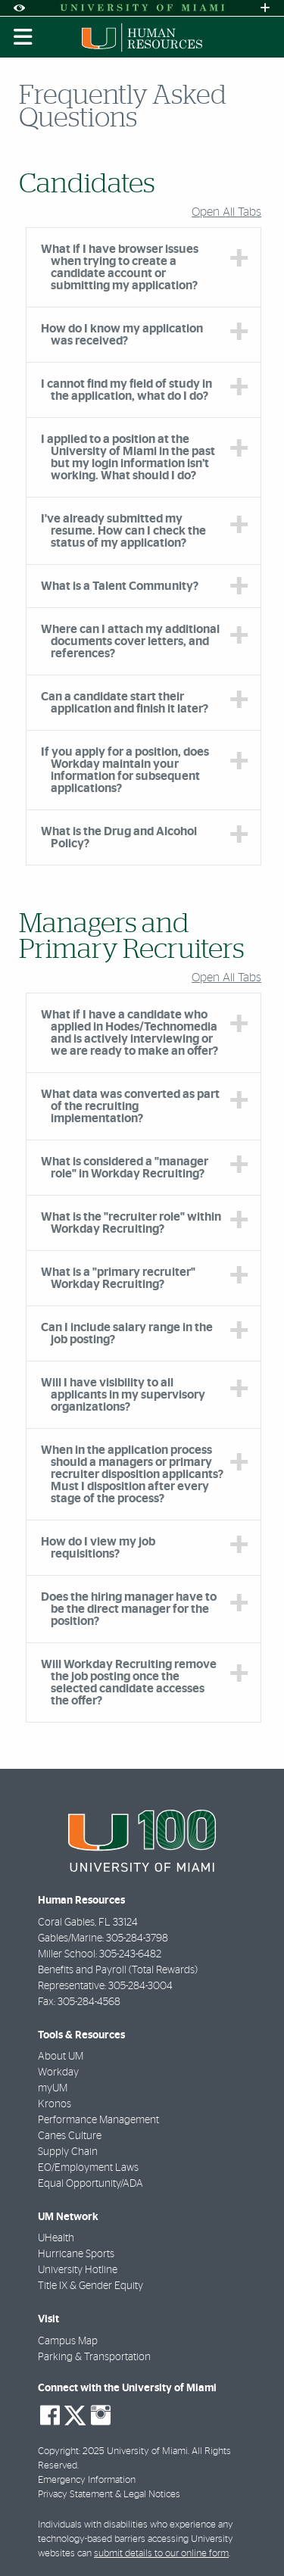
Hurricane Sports (76, 2254)
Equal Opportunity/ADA (90, 2183)
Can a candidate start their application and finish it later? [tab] (124, 703)
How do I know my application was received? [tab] (122, 335)
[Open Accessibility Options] (19, 8)
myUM (52, 2088)
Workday (58, 2072)
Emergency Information (87, 2480)
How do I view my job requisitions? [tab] (98, 1548)
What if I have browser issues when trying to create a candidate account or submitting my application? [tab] (119, 267)
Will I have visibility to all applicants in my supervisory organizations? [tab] (123, 1395)
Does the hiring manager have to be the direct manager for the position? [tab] (129, 1609)
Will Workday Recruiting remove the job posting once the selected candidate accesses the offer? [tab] (129, 1682)
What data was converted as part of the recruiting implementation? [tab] (130, 1106)
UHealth (56, 2238)
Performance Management (98, 2120)
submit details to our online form (161, 2554)
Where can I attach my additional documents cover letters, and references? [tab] (130, 641)
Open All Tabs (226, 212)
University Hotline (77, 2270)
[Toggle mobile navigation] (23, 37)
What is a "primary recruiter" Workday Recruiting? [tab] (118, 1278)
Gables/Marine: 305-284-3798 (103, 1938)
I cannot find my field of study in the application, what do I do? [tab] (126, 390)
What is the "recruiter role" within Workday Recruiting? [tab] (131, 1223)
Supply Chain (68, 2152)
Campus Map (68, 2341)
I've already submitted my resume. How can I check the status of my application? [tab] (123, 531)
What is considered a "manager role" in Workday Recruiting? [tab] (124, 1167)
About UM (60, 2056)
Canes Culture (69, 2136)
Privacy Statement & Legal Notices (109, 2495)
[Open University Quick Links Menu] (265, 8)
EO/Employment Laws (88, 2168)
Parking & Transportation (94, 2357)
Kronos (54, 2104)
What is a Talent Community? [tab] (119, 586)
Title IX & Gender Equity (90, 2286)
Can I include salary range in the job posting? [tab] (127, 1333)
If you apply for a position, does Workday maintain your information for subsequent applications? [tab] (125, 770)
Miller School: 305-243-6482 (99, 1954)
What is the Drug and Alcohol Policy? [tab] (119, 837)
